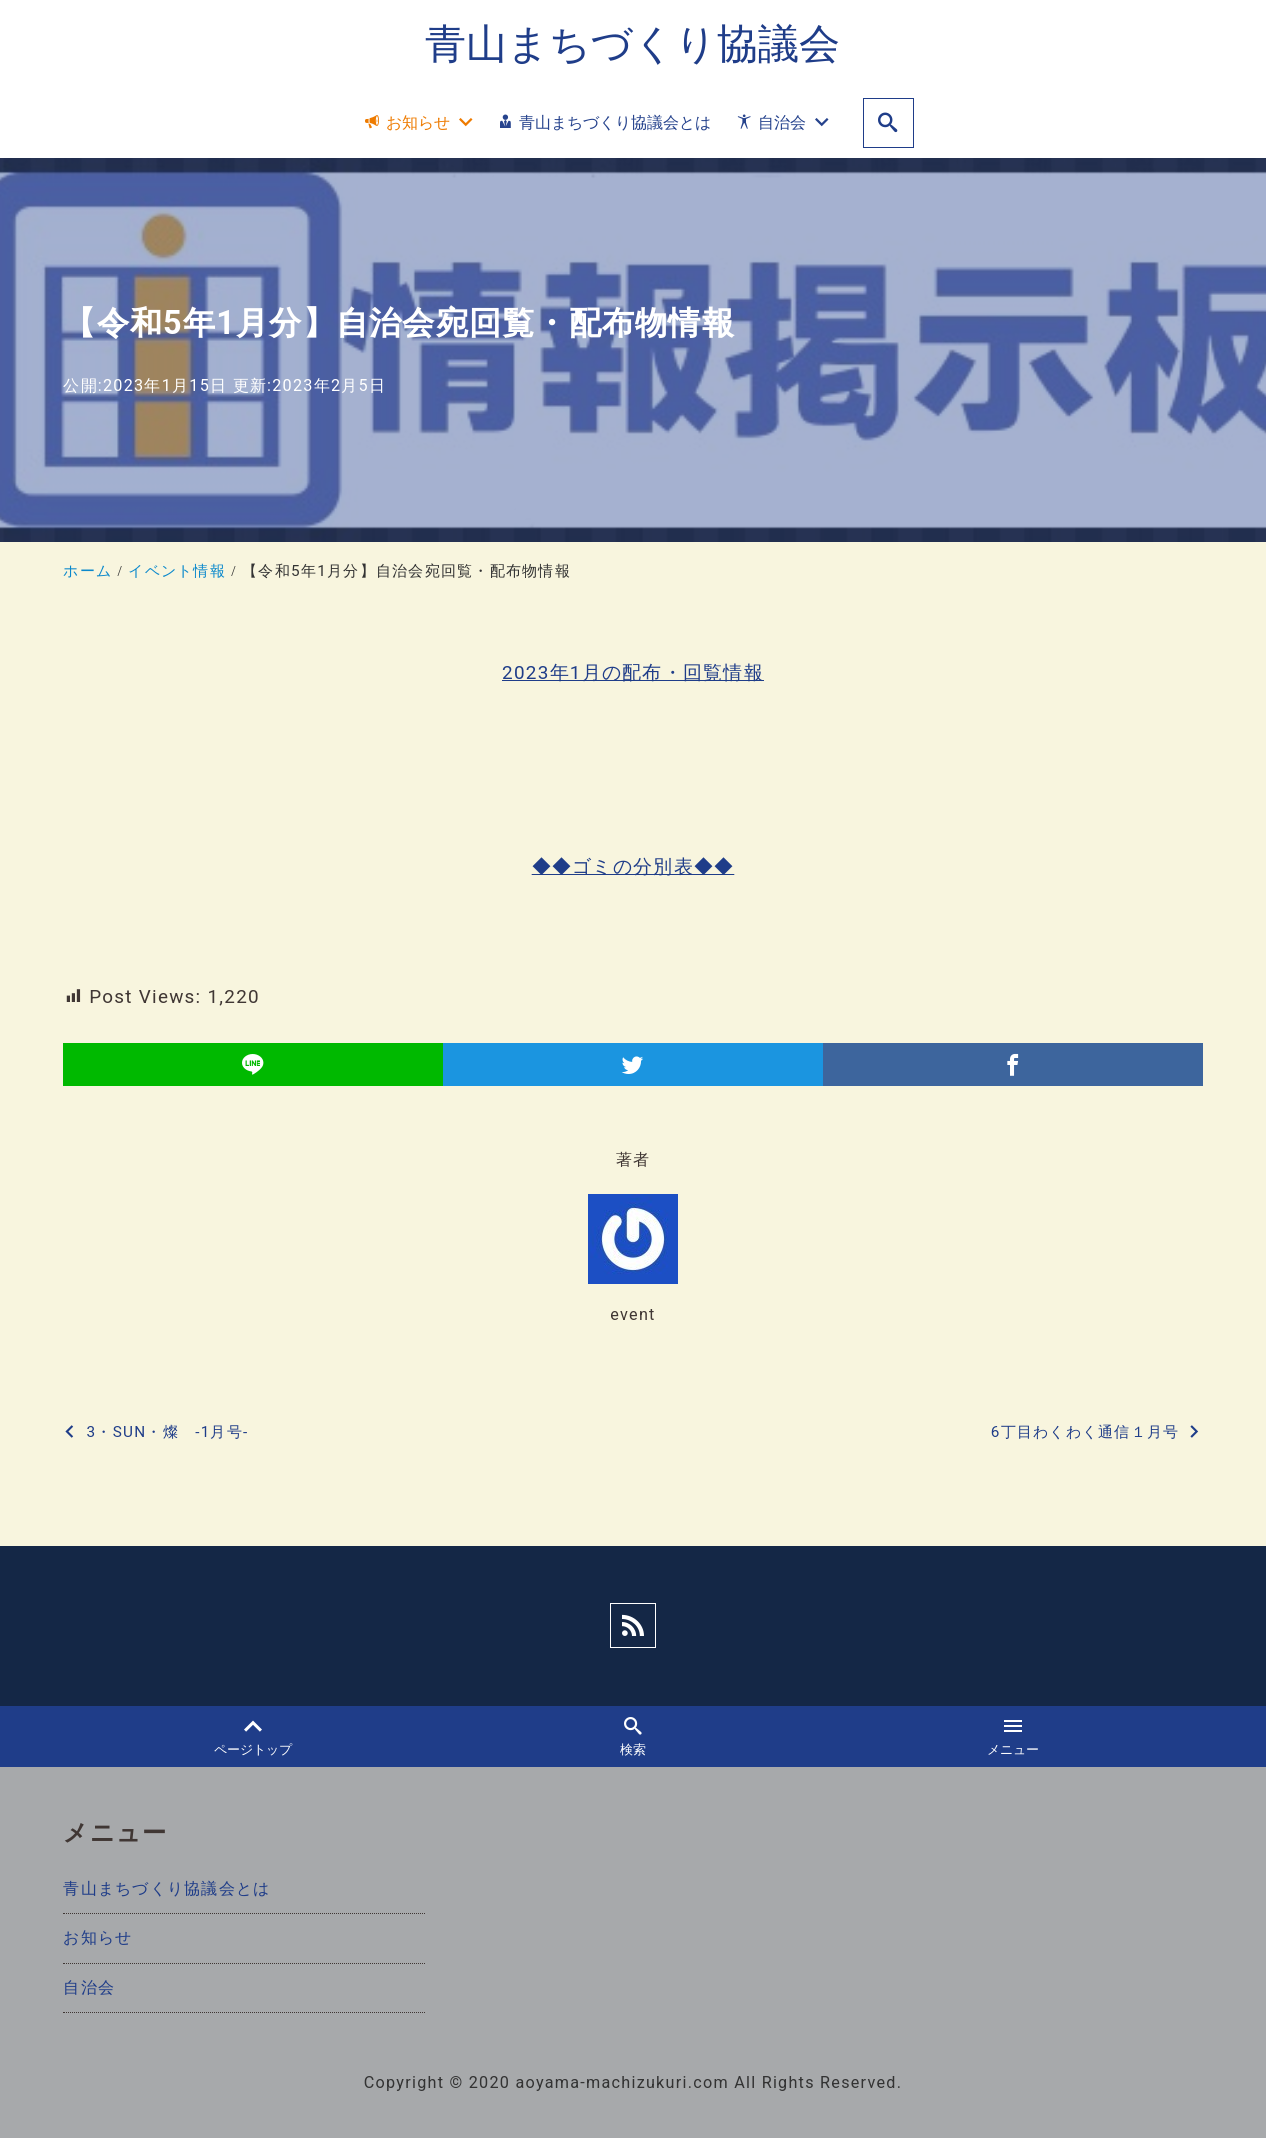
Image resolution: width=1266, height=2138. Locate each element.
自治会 (89, 1987)
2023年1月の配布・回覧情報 (633, 672)
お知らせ (97, 1938)
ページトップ (253, 1737)
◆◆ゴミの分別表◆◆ (633, 866)
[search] (888, 123)
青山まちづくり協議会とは (166, 1889)
